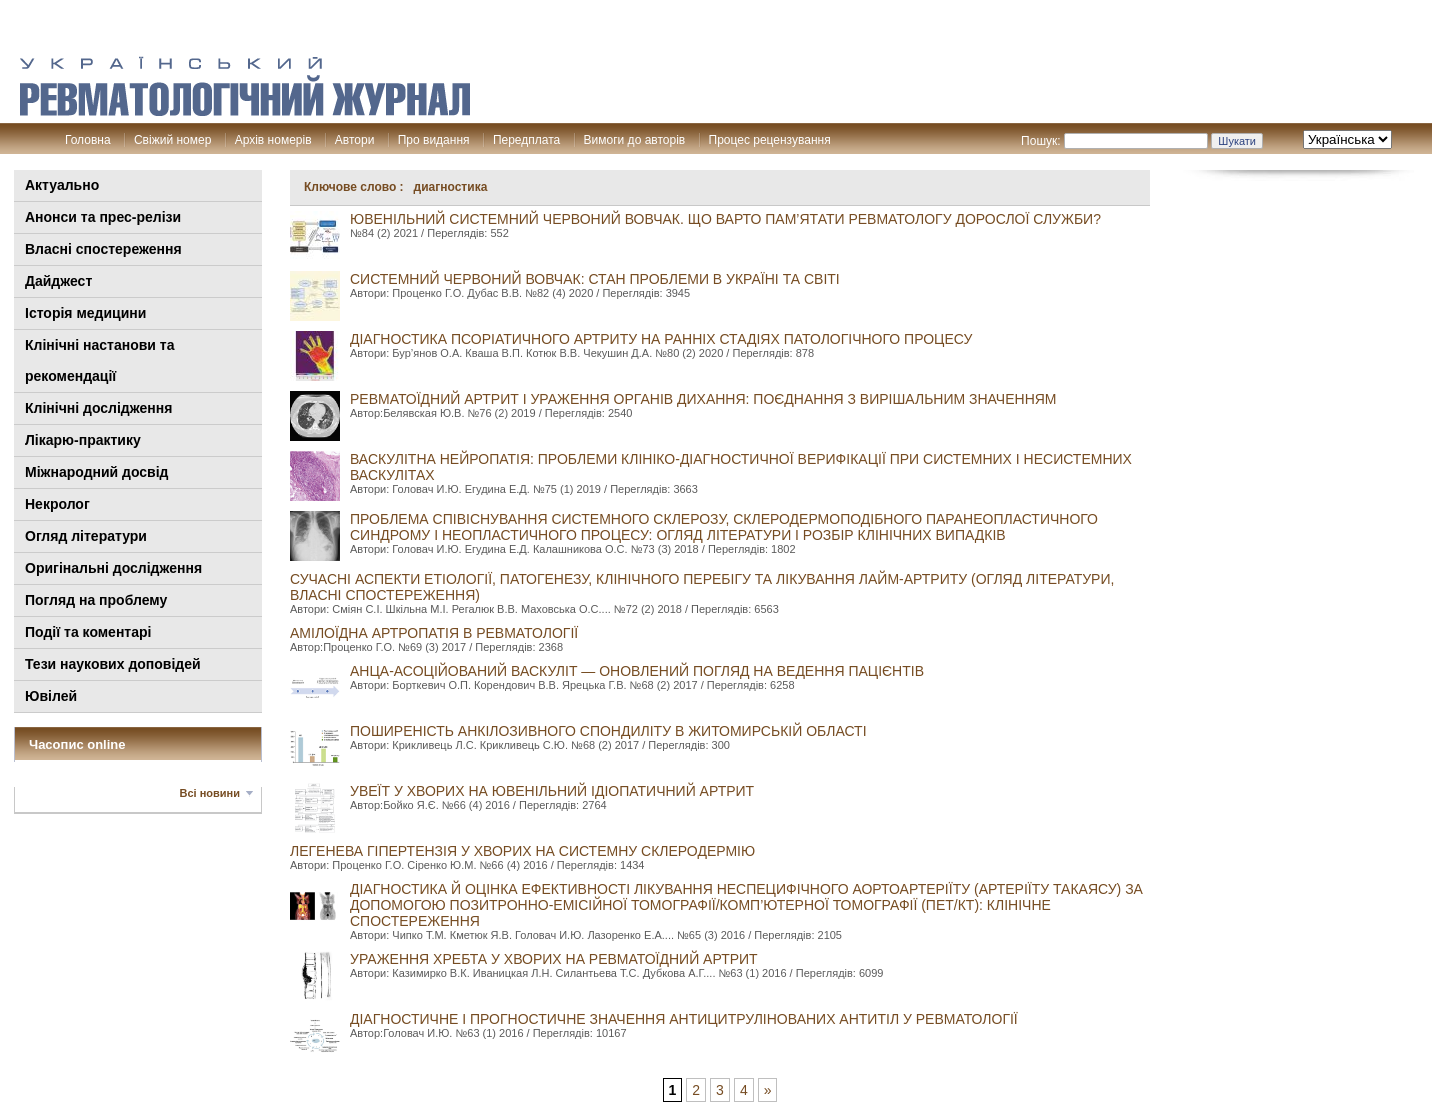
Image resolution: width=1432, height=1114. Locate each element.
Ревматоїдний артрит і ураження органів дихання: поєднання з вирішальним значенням (703, 399)
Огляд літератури (86, 536)
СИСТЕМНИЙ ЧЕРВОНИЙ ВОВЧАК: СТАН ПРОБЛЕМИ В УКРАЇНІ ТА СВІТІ (595, 279)
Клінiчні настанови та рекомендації (99, 360)
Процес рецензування (770, 140)
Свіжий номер (172, 140)
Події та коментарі (88, 632)
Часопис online (77, 744)
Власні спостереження (103, 249)
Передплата (526, 140)
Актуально (62, 185)
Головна (88, 140)
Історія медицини (85, 313)
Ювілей (51, 696)
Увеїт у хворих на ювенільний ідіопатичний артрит (552, 791)
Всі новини (210, 793)
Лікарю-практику (83, 440)
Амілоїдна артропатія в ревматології (434, 633)
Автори (355, 140)
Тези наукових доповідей (113, 664)
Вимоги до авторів (635, 140)
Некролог (57, 504)
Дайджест (58, 281)
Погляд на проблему (96, 600)
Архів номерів (273, 140)
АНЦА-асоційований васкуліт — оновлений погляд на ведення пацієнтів (637, 671)
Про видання (434, 140)
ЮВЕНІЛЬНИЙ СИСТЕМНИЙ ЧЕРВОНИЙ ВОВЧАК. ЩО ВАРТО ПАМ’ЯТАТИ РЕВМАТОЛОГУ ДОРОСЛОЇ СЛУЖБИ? (725, 219)
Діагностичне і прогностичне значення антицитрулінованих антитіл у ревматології (684, 1019)
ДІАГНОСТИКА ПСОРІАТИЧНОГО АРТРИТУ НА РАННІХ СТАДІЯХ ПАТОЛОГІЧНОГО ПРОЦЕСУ (661, 339)
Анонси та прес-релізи (103, 217)
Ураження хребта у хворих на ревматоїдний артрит (554, 959)
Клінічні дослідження (98, 408)
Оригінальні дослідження (113, 568)
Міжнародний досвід (97, 472)
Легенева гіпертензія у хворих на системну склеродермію (522, 851)
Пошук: (1041, 141)
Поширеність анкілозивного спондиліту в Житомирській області (608, 731)
